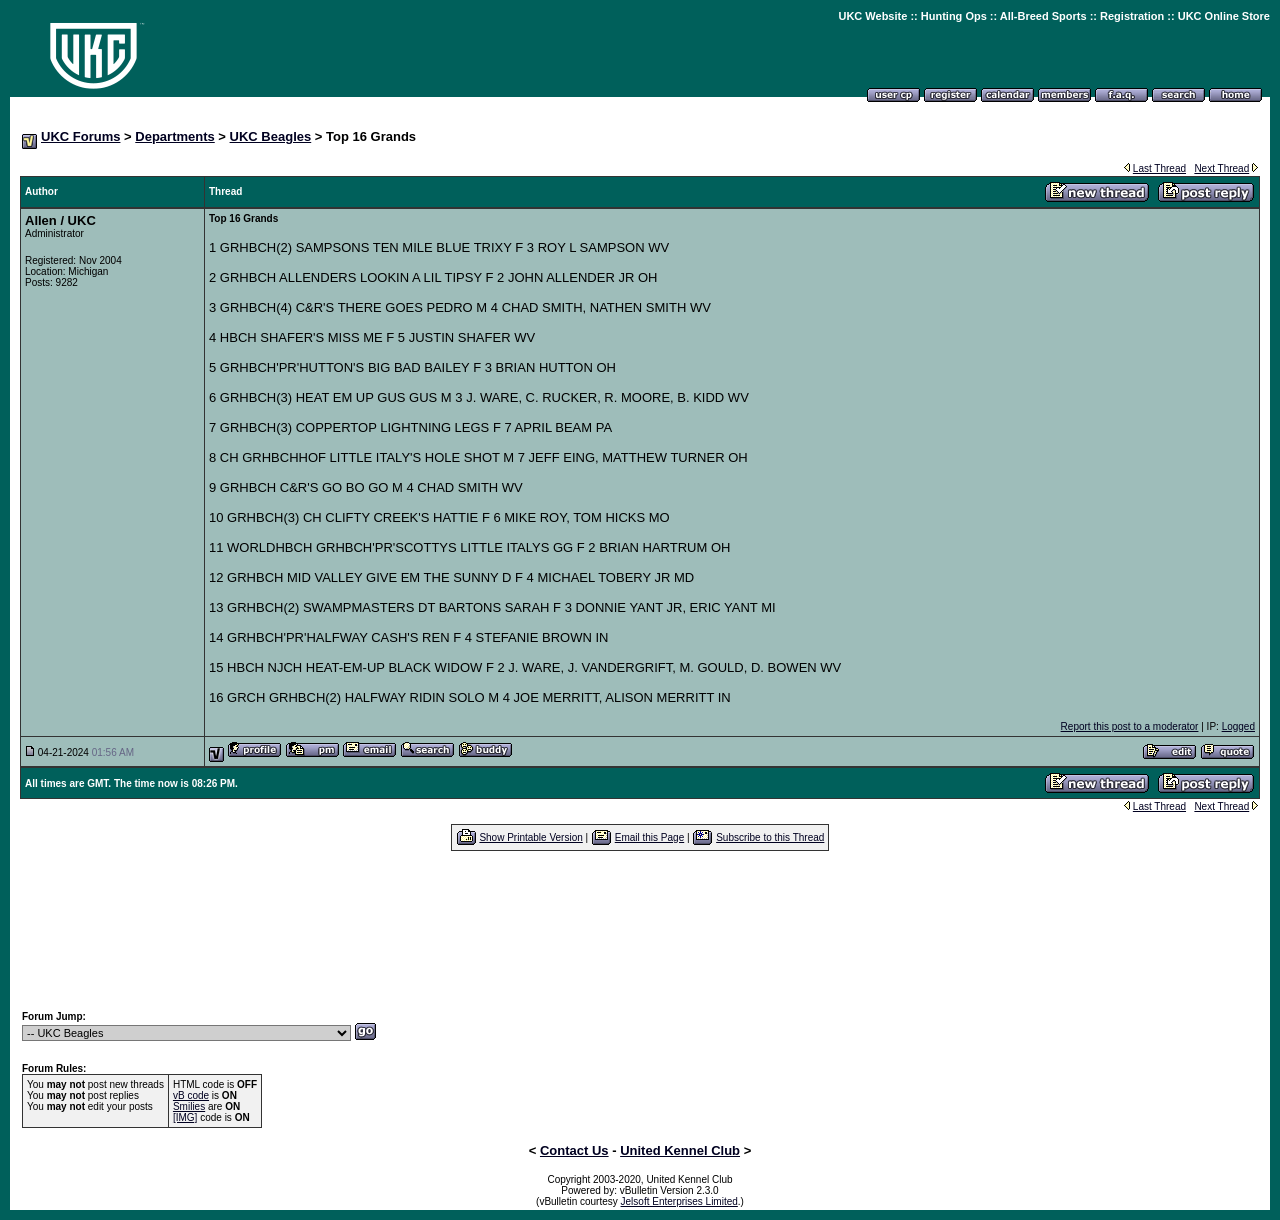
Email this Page (649, 837)
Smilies (189, 1106)
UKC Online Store (1224, 16)
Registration (1132, 16)
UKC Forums (80, 136)
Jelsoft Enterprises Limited (679, 1201)
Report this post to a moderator (1130, 726)
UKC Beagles (271, 136)
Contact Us (574, 1150)
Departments (174, 136)
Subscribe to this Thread (770, 837)
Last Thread (1159, 168)
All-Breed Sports (1043, 16)
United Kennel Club (680, 1150)
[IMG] (185, 1117)
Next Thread (1221, 168)
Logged (1238, 726)
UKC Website (872, 16)
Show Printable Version (530, 837)
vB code (191, 1095)
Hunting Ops (954, 16)
